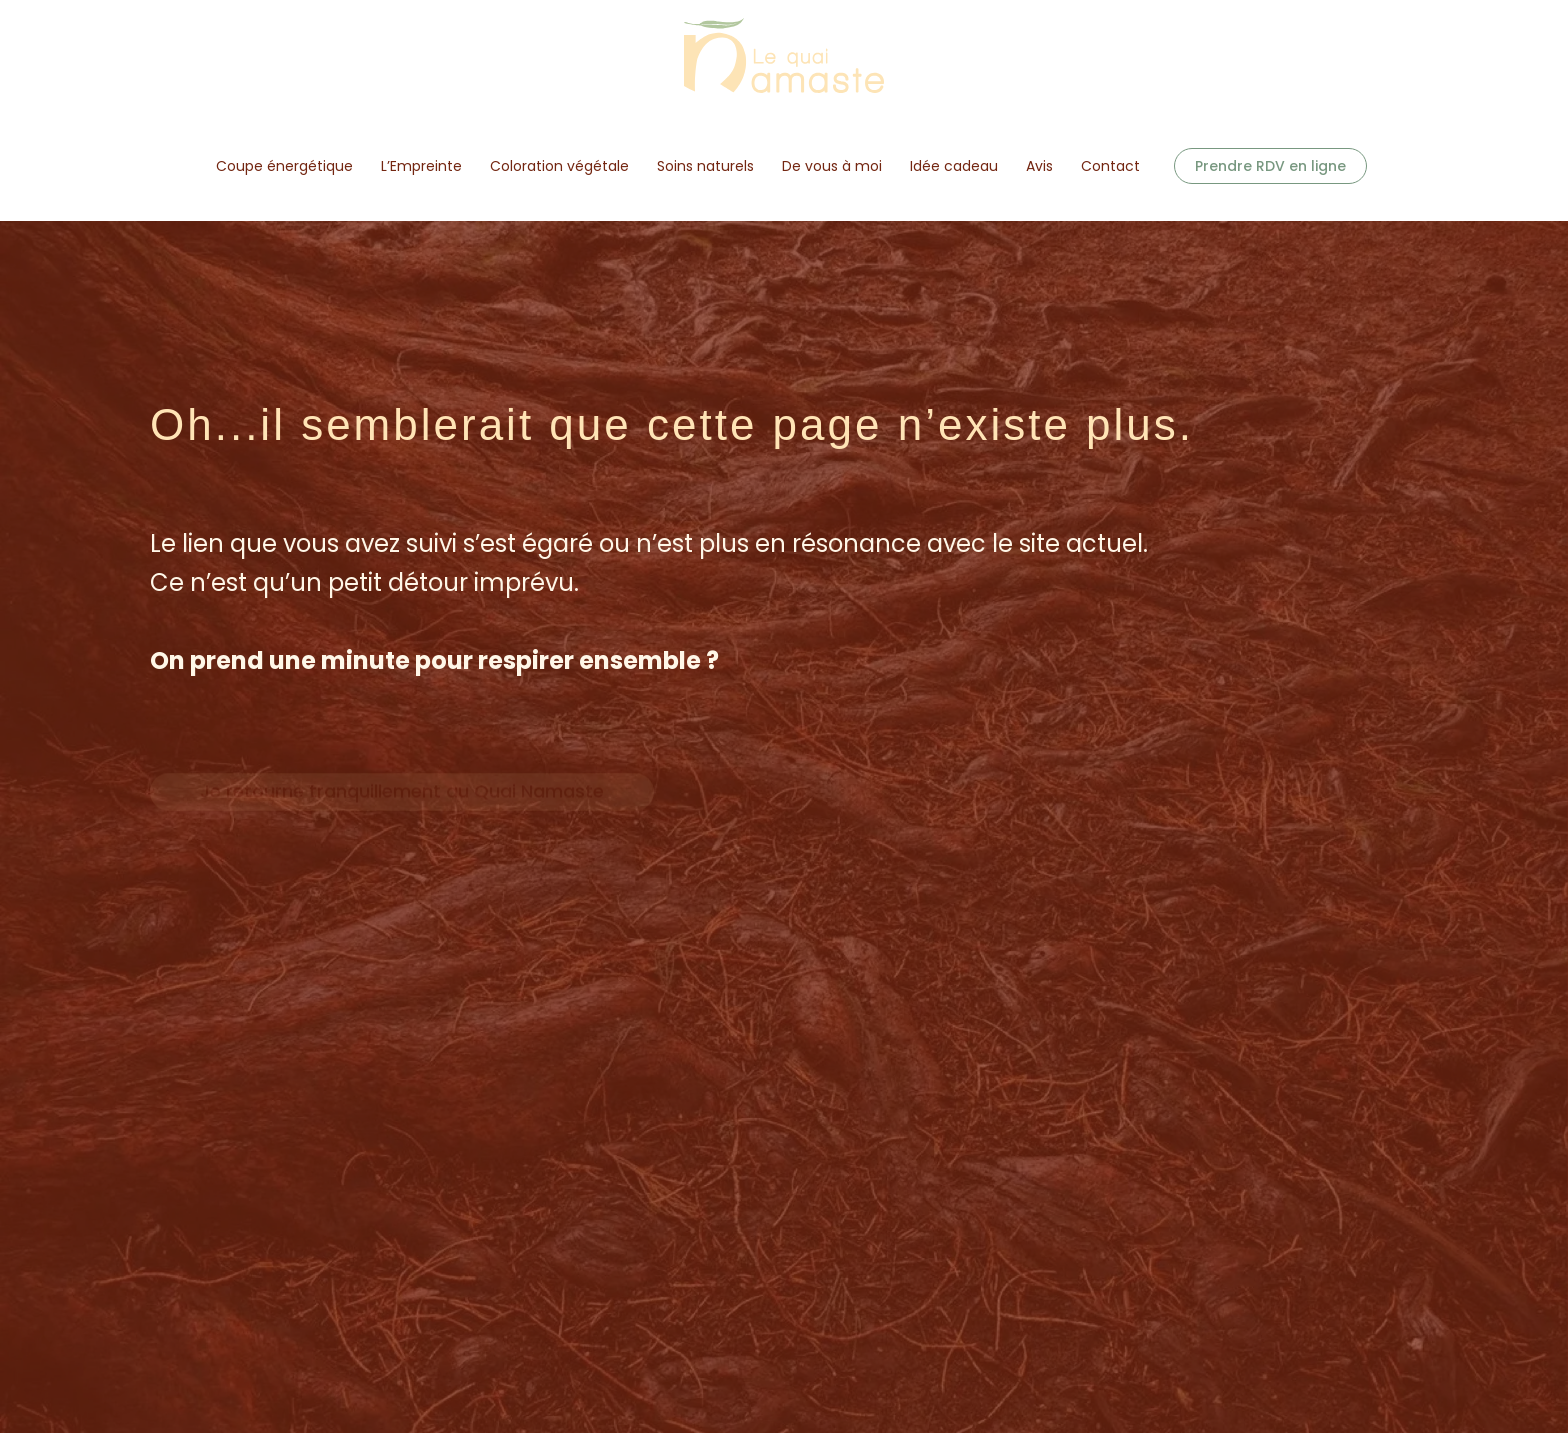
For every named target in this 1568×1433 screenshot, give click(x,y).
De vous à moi (832, 166)
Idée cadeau (954, 166)
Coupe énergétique (284, 166)
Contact (1110, 166)
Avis (1039, 166)
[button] (1270, 166)
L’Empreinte (421, 166)
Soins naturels (705, 166)
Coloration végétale (559, 166)
